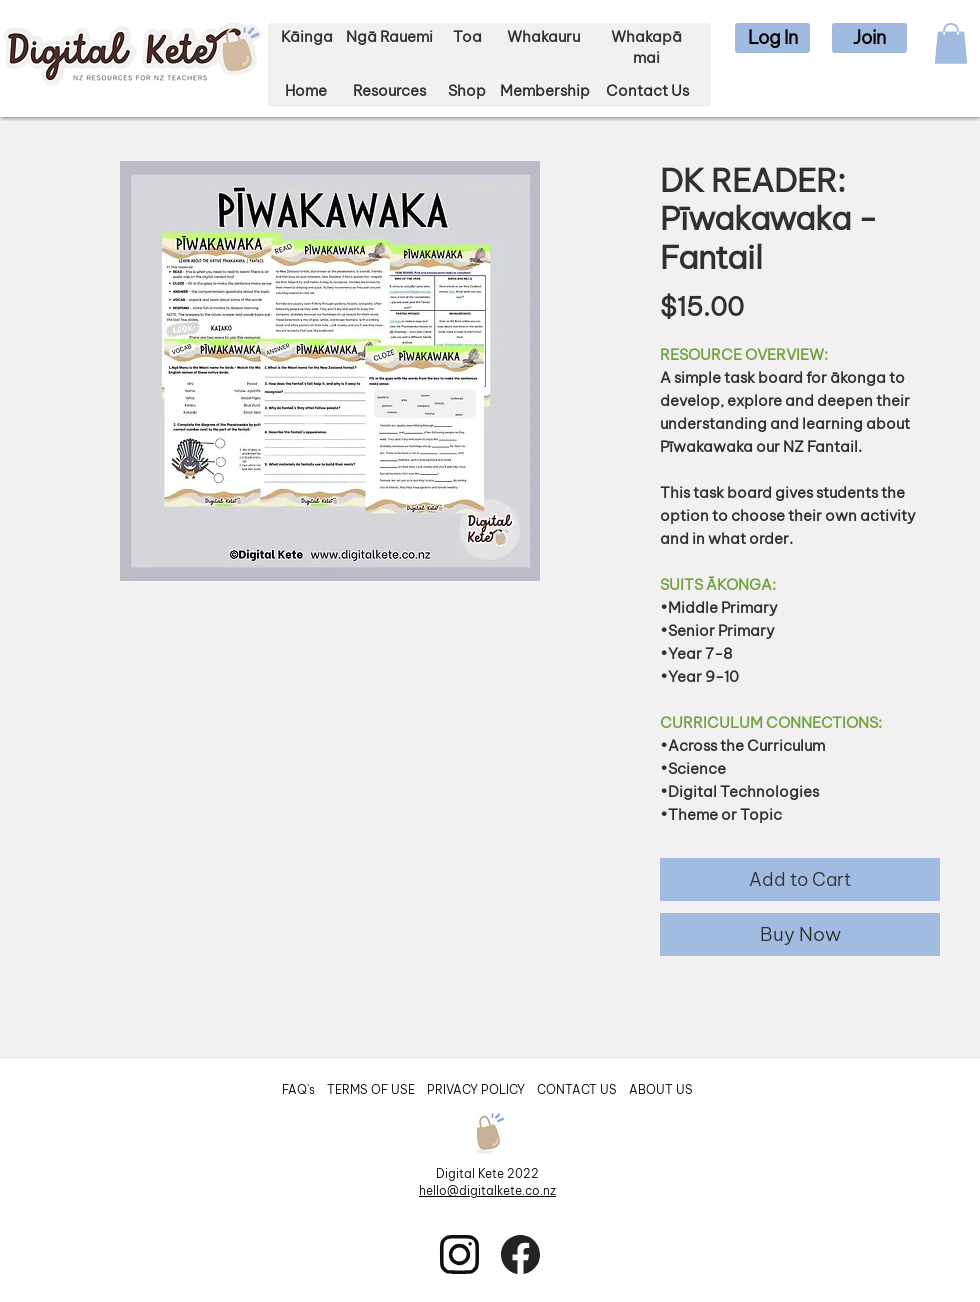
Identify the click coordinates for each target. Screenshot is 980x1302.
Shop (467, 90)
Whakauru (543, 36)
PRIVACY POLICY (477, 1089)
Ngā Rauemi (389, 36)
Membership (545, 90)
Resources (389, 90)
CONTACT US (577, 1089)
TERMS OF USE (371, 1089)
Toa (467, 36)
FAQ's (300, 1089)
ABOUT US (661, 1089)
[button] (772, 38)
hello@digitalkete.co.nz (487, 1190)
